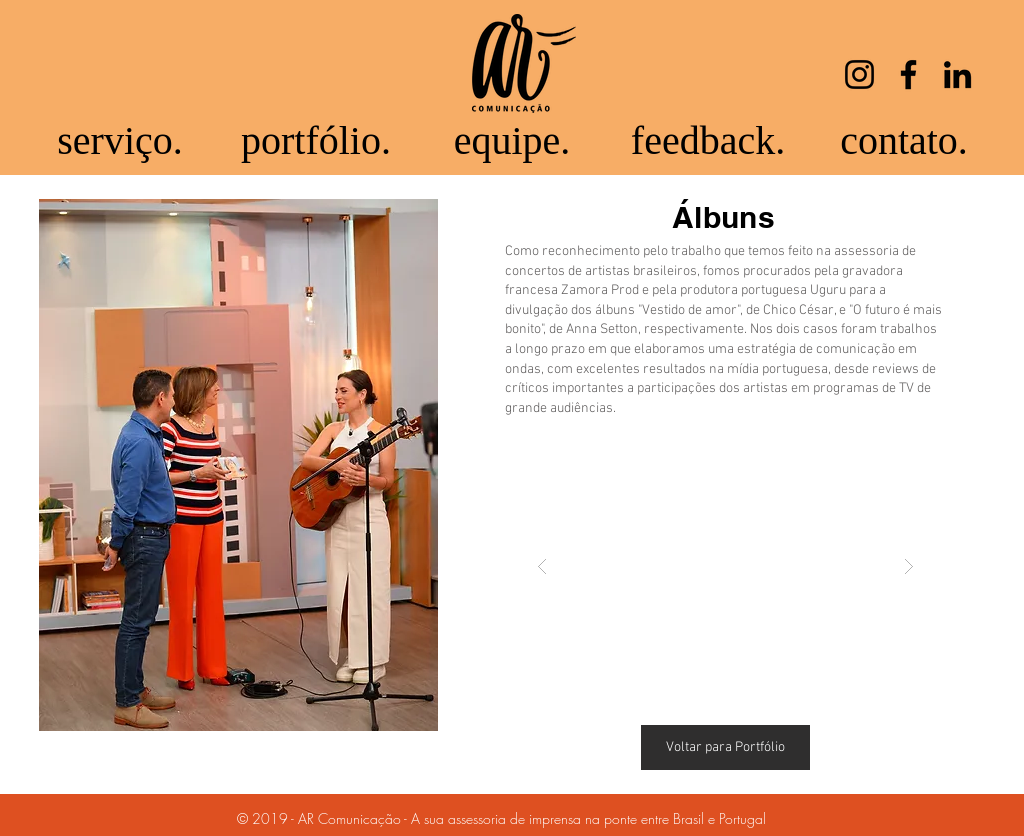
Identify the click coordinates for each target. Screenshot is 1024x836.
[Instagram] (859, 74)
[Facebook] (908, 74)
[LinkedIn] (957, 74)
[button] (725, 566)
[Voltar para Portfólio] (725, 747)
